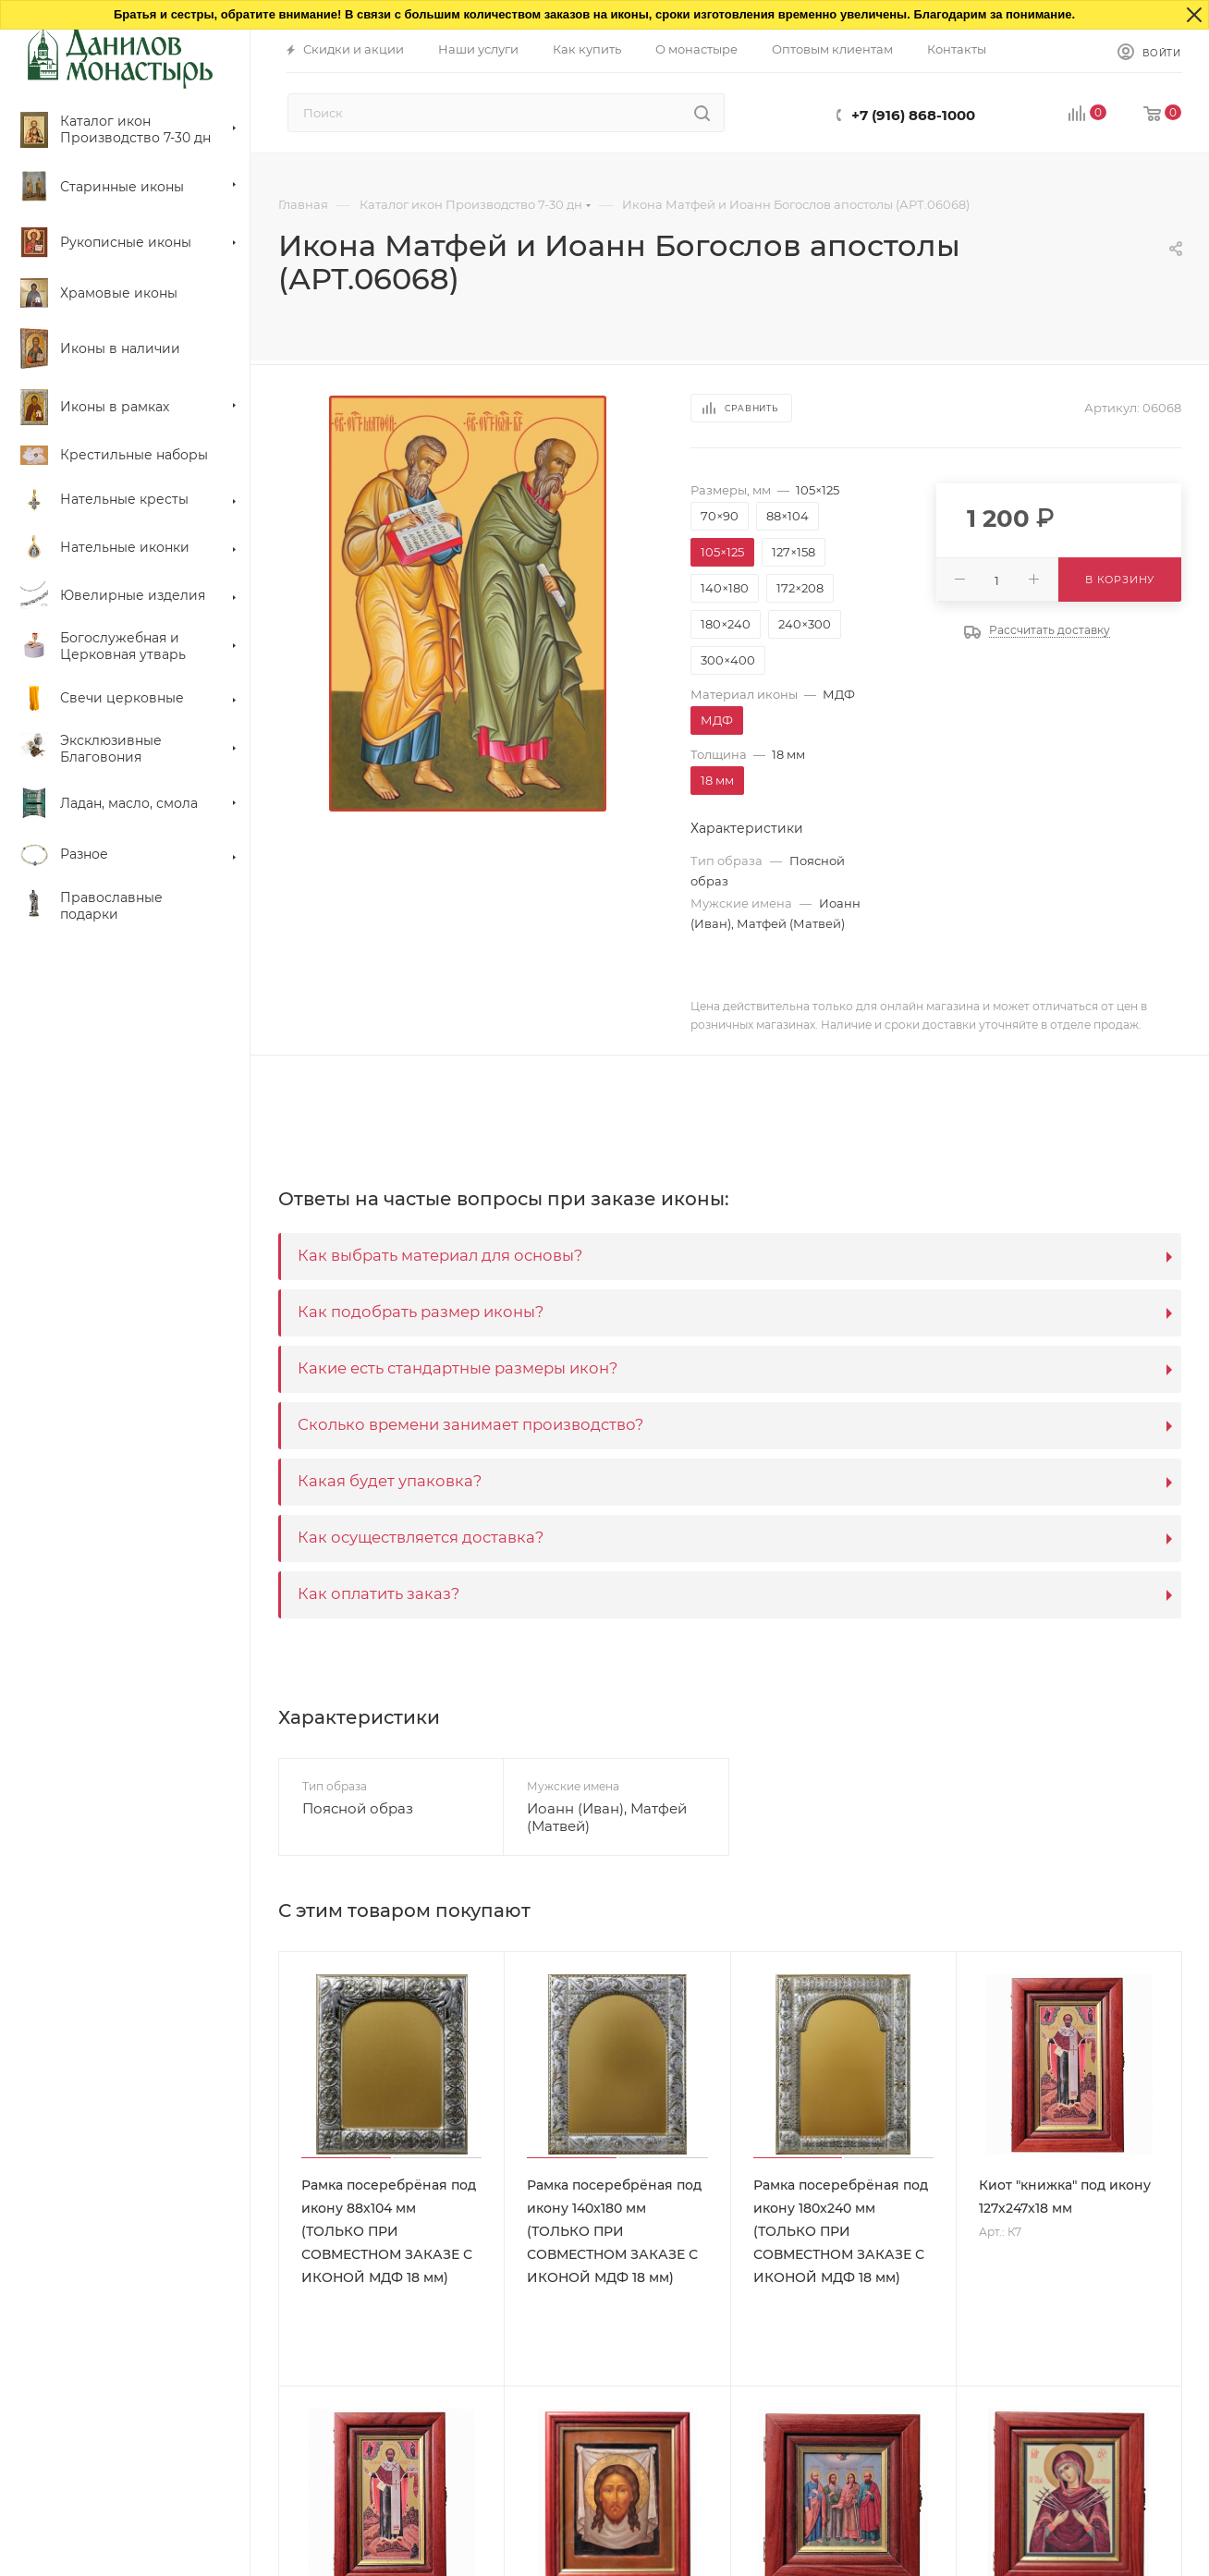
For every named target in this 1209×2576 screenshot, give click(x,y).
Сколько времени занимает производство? (470, 1424)
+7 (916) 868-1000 (913, 115)
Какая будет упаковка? (390, 1480)
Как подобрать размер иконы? (420, 1311)
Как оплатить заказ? (378, 1593)
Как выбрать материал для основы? (440, 1255)
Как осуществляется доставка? (420, 1537)
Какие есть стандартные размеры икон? (457, 1368)
